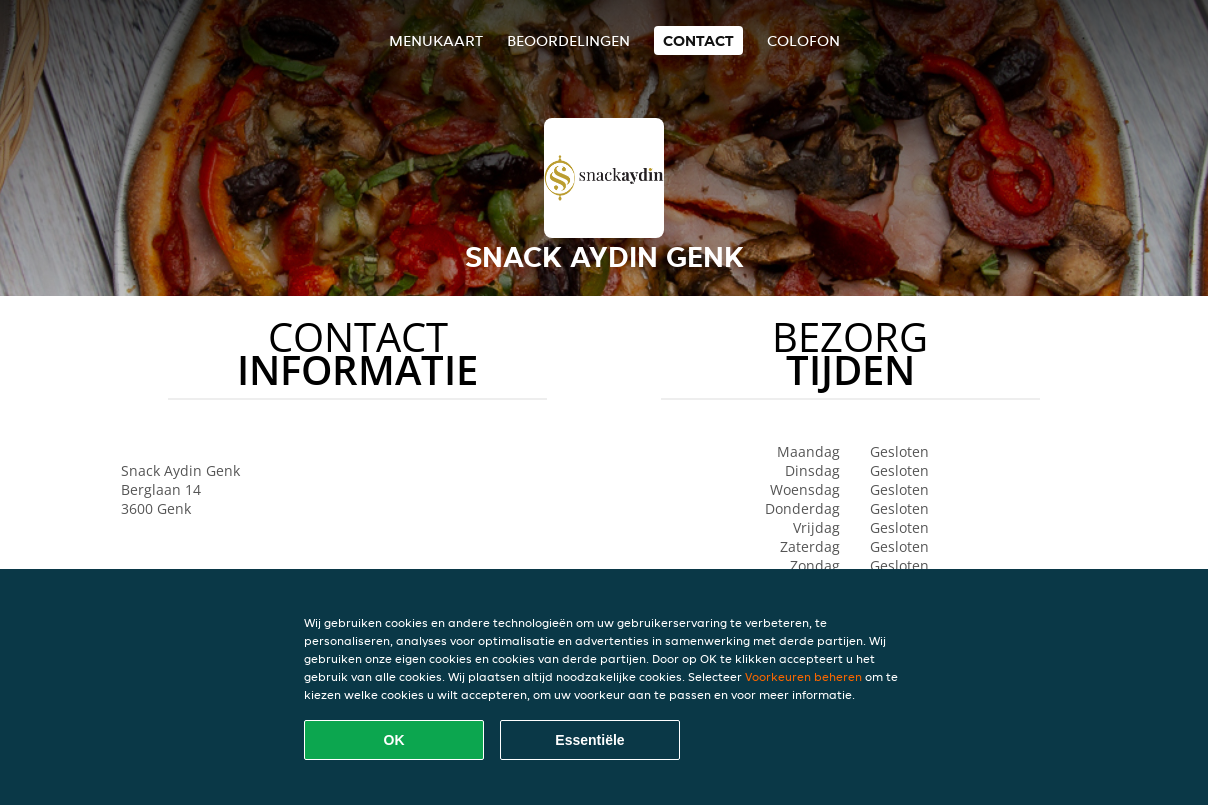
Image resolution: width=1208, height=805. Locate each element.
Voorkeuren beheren (803, 676)
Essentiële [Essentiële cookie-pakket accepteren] (589, 740)
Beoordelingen (568, 40)
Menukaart (436, 40)
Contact (698, 40)
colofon (803, 40)
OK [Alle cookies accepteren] (394, 740)
